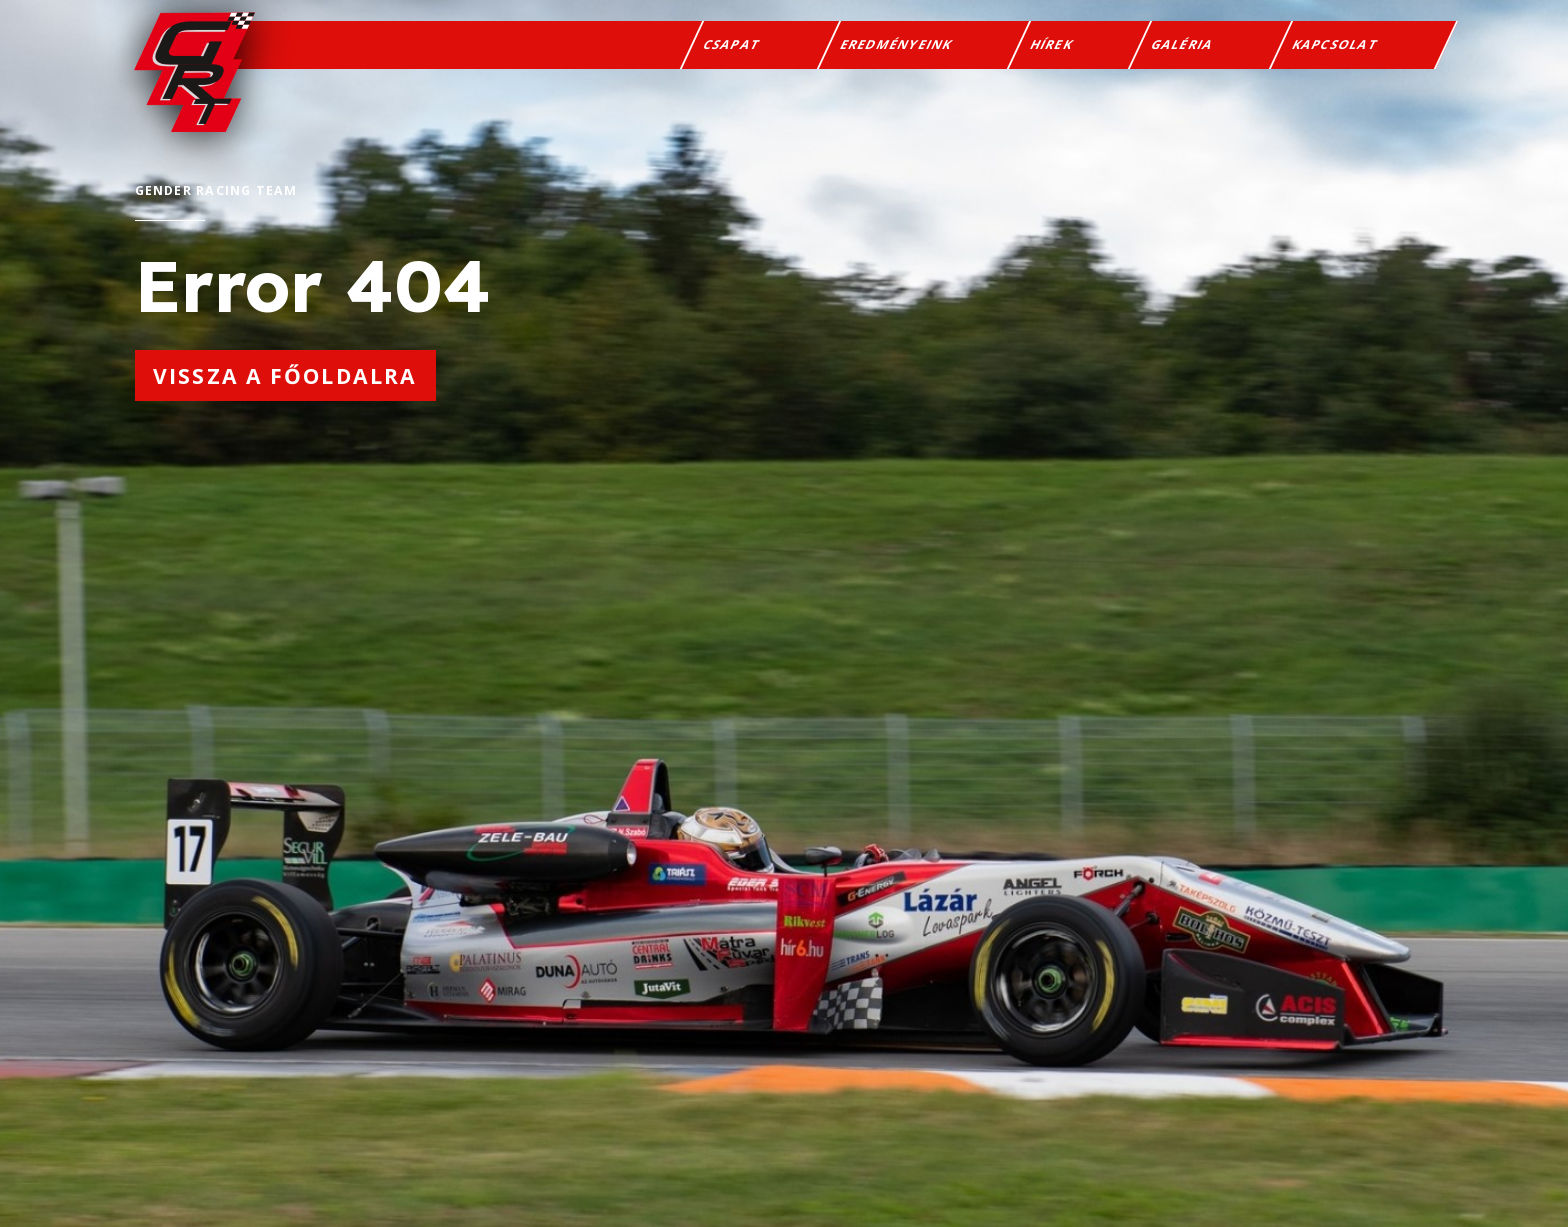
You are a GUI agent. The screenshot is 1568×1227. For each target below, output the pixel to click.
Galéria (1183, 44)
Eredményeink (896, 44)
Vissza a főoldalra (285, 375)
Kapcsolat (1335, 44)
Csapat (732, 44)
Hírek (1052, 44)
